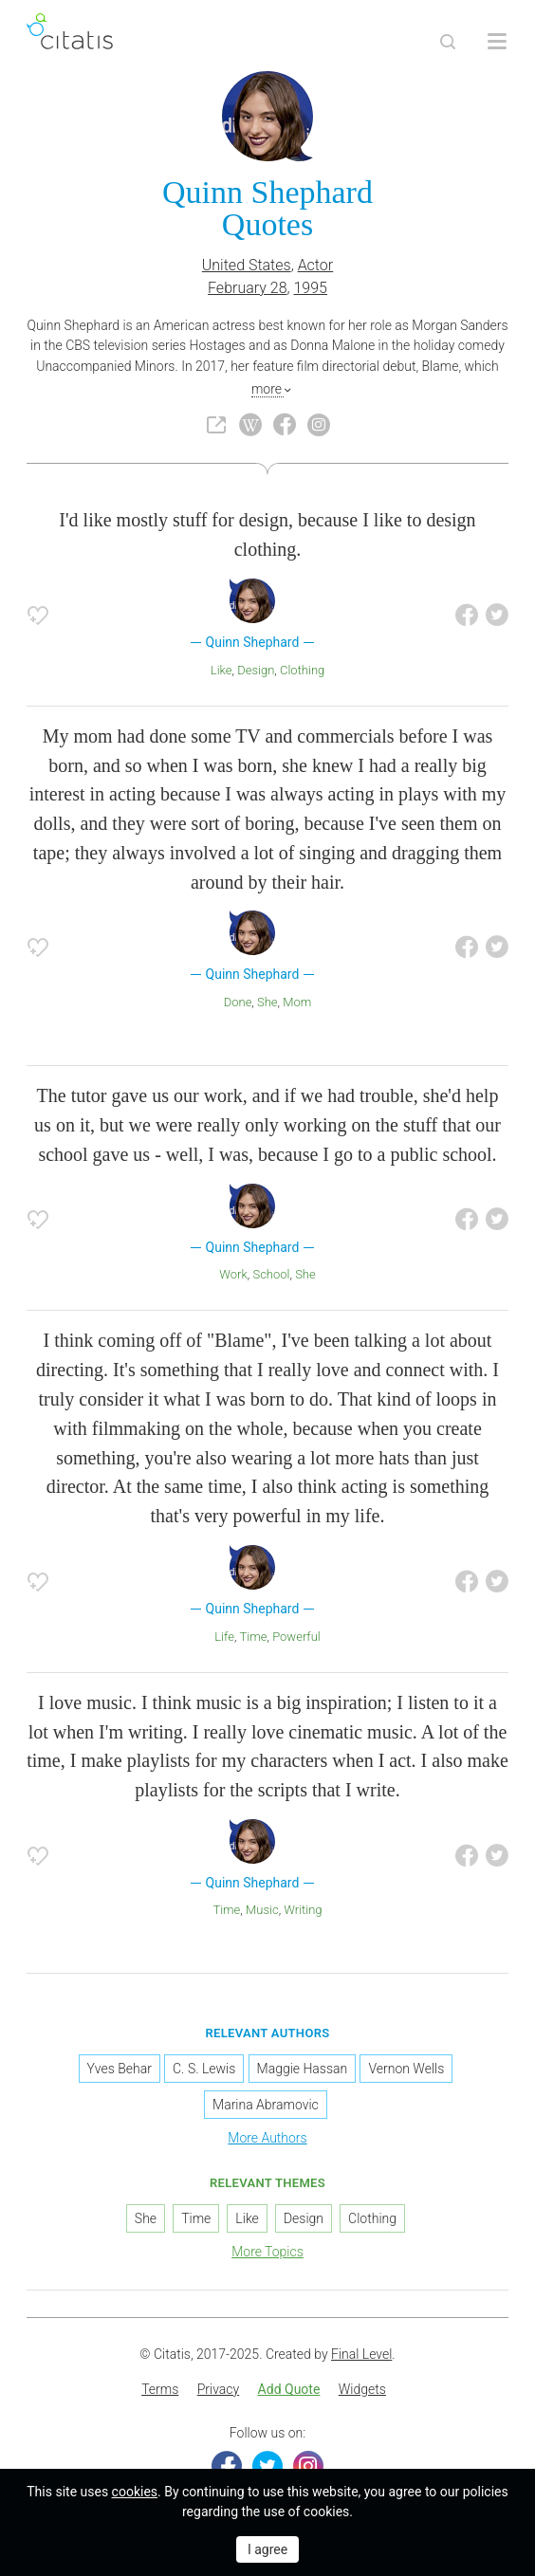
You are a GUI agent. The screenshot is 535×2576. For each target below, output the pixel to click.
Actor (316, 265)
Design (255, 670)
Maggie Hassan (302, 2068)
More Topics (267, 2251)
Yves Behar (119, 2068)
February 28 (247, 288)
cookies (134, 2491)
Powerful (296, 1636)
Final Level (361, 2354)
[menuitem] (159, 2390)
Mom (297, 1002)
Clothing (302, 670)
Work (233, 1274)
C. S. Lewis (204, 2068)
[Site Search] (447, 41)
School (270, 1274)
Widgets (362, 2389)
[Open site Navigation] (497, 41)
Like (221, 670)
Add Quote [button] (289, 2389)
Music (262, 1910)
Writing (303, 1910)
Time (254, 1636)
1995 (310, 288)
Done (238, 1002)
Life (224, 1636)
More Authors (267, 2137)
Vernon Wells (406, 2068)
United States (246, 265)
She (267, 1002)
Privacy (218, 2389)
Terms (159, 2389)
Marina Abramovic (265, 2104)
